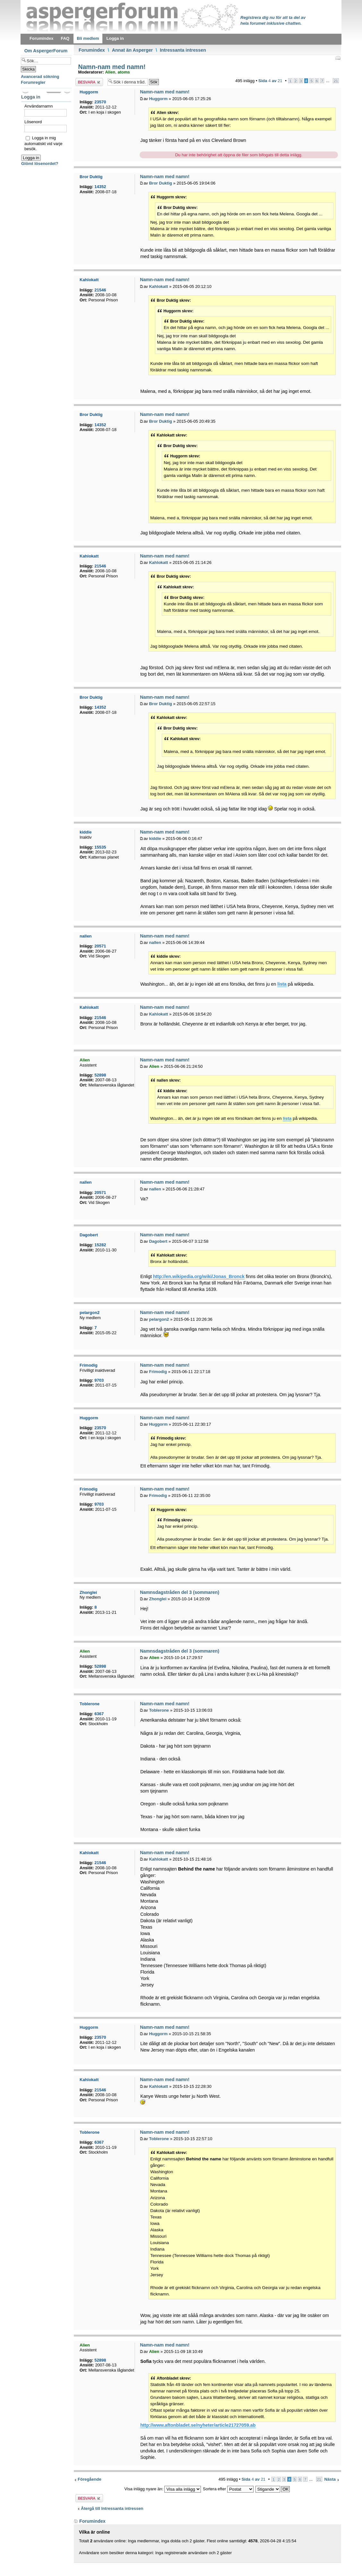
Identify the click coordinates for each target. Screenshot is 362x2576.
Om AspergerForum (46, 50)
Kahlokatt (158, 286)
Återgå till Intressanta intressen (112, 2508)
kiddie (155, 838)
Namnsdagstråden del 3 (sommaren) (179, 1592)
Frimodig (158, 1371)
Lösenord (33, 121)
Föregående (89, 2479)
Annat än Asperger (132, 50)
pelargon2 (159, 1319)
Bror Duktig (160, 183)
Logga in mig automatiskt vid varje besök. (43, 143)
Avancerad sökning (40, 76)
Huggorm (158, 98)
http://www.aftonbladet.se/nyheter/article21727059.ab (197, 2425)
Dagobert (158, 1241)
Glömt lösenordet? (39, 163)
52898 (100, 1075)
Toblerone (159, 1710)
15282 (100, 1244)
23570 (100, 101)
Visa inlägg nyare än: (163, 2488)
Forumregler (33, 82)
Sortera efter (228, 2488)
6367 (99, 1713)
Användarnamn (38, 106)
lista (282, 984)
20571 (100, 946)
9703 (99, 1380)
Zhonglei (157, 1598)
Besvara (89, 82)
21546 (100, 290)
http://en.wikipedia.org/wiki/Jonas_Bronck (199, 1276)
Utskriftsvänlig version (337, 58)
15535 (100, 847)
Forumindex (92, 50)
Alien (110, 72)
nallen (155, 942)
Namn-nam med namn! (111, 66)
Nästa (330, 2479)
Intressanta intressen (183, 50)
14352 (100, 186)
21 (336, 81)
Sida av (270, 80)
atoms (123, 72)
